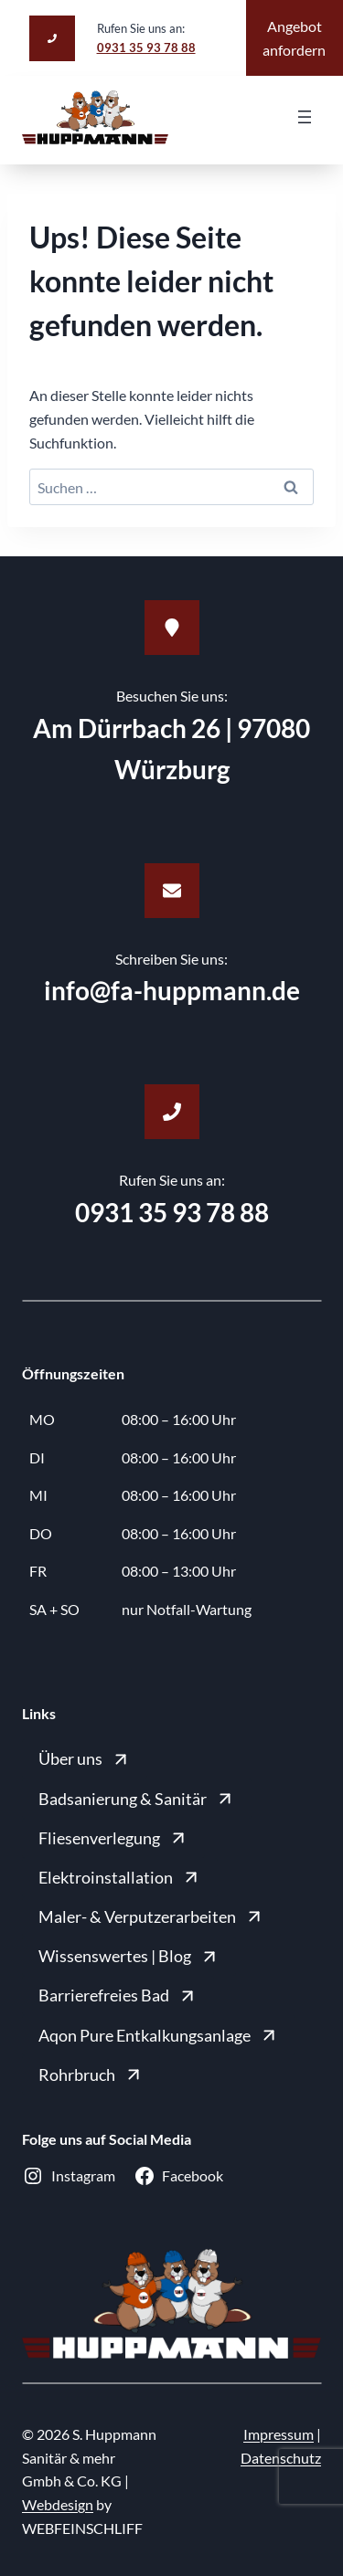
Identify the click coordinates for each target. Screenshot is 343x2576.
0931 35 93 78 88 (146, 47)
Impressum (278, 2434)
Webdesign (57, 2504)
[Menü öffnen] (305, 117)
